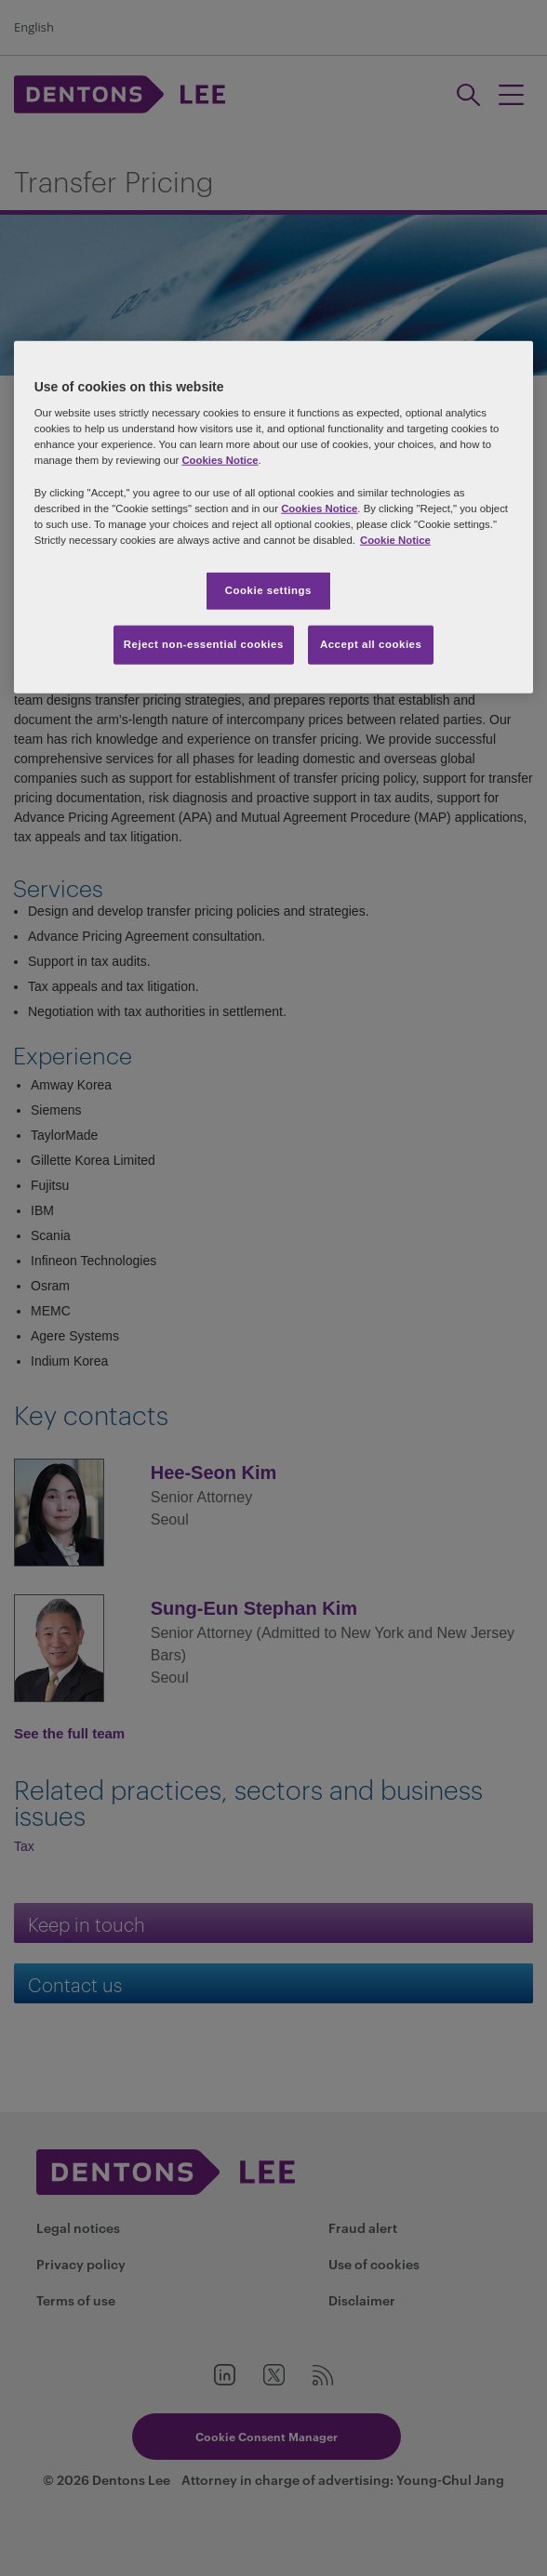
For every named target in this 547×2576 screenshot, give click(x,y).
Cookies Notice (219, 460)
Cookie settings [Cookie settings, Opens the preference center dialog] (268, 590)
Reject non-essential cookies (204, 643)
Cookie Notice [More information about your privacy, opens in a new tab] (395, 539)
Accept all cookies (371, 643)
